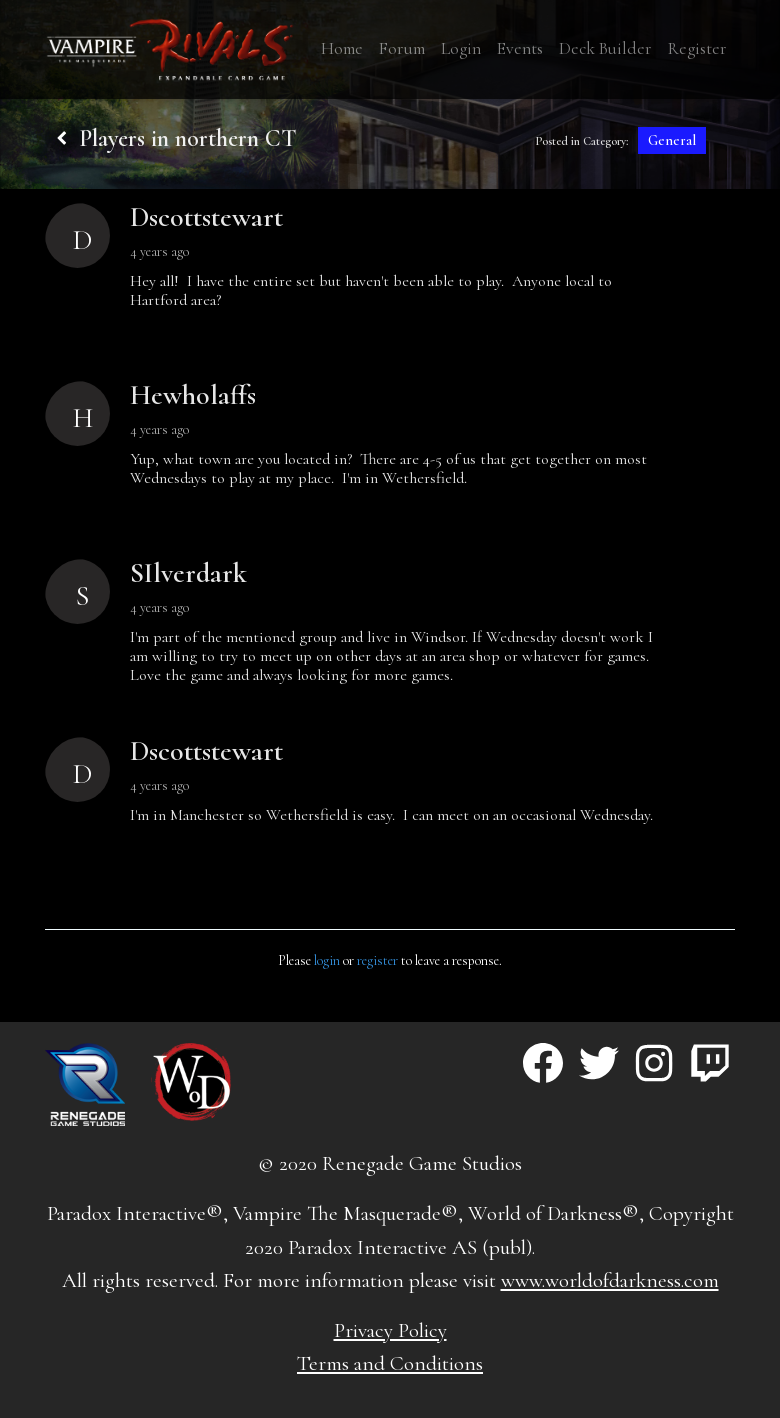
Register (697, 48)
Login (461, 48)
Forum (402, 48)
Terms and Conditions (390, 1363)
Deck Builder (605, 48)
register (377, 960)
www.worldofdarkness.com (610, 1280)
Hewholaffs (193, 395)
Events (520, 48)
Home (342, 48)
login (327, 960)
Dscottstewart (206, 217)
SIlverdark (188, 573)
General (672, 140)
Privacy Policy (390, 1330)
